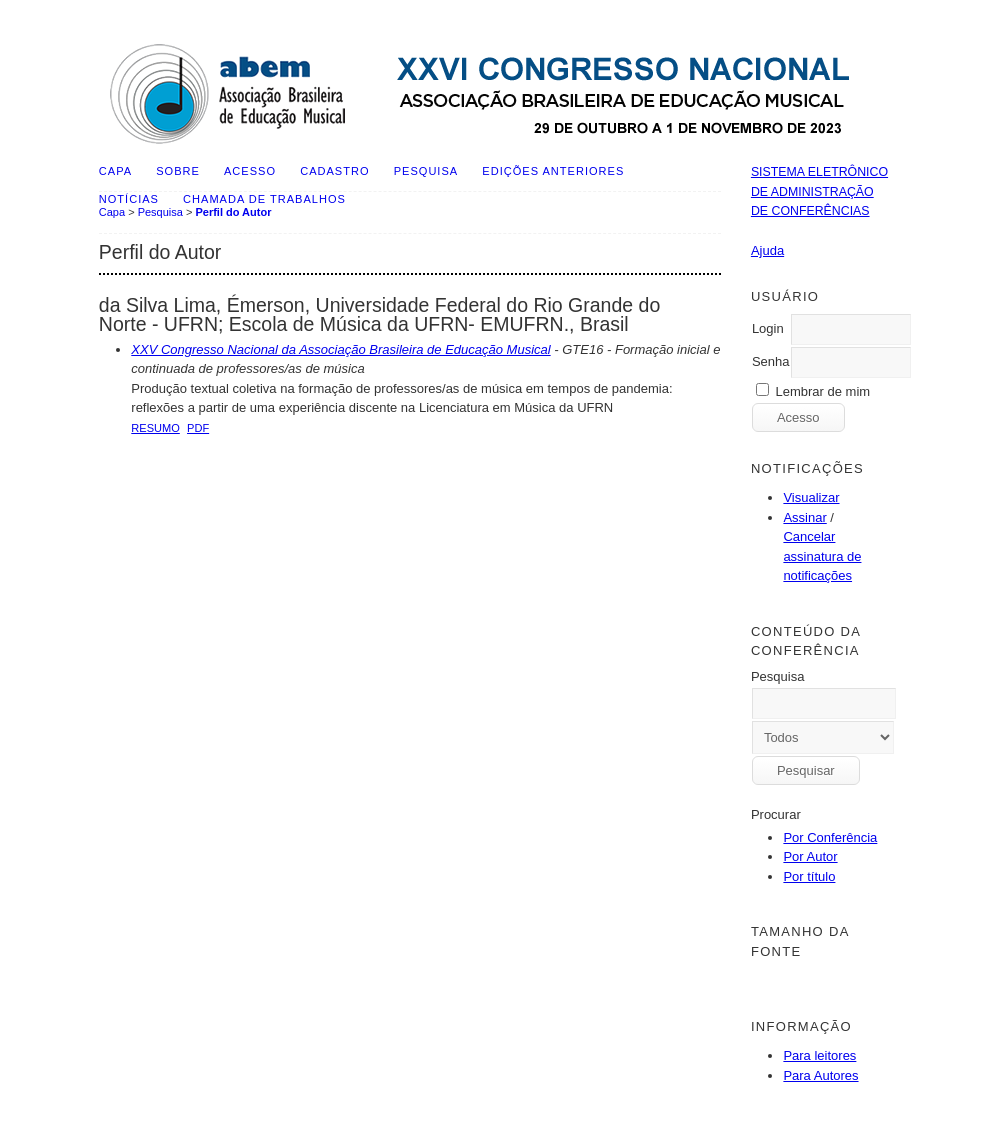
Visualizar (811, 497)
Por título (809, 876)
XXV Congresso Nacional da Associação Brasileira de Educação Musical (340, 349)
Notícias (129, 199)
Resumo (155, 428)
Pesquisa (426, 171)
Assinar (804, 517)
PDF (198, 428)
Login (768, 328)
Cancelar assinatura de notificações (822, 556)
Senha (771, 361)
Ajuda (767, 250)
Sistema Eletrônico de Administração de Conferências (819, 191)
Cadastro (334, 171)
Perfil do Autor (233, 212)
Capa (115, 171)
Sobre (178, 171)
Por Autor (810, 856)
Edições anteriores (553, 171)
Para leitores (819, 1055)
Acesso (250, 171)
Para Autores (820, 1075)
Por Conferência (830, 837)
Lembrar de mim (823, 391)
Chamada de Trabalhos (264, 199)
